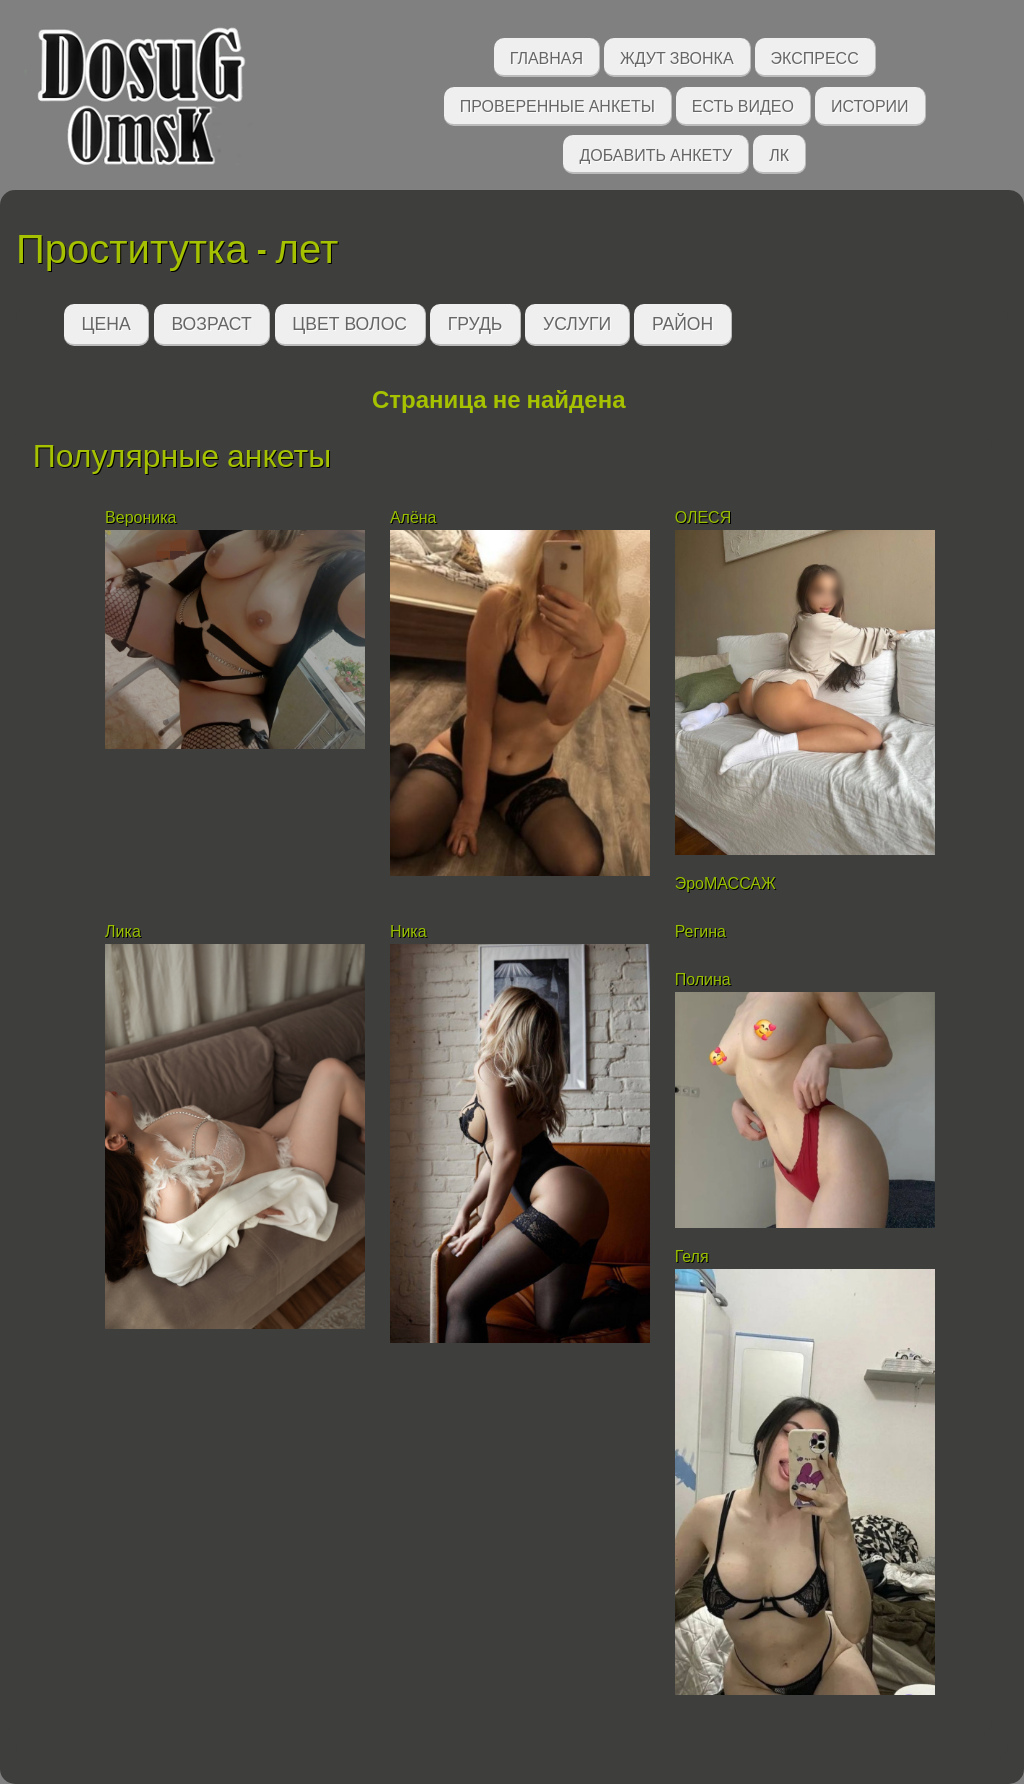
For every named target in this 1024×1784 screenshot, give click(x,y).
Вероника (140, 517)
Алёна (413, 517)
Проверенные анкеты (557, 104)
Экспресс (815, 56)
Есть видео (743, 104)
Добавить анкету (655, 153)
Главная (546, 56)
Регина (700, 931)
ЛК (779, 153)
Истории (870, 104)
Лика (123, 931)
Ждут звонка (677, 56)
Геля (694, 1256)
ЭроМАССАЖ (725, 883)
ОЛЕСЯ (705, 517)
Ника (408, 931)
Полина (703, 979)
